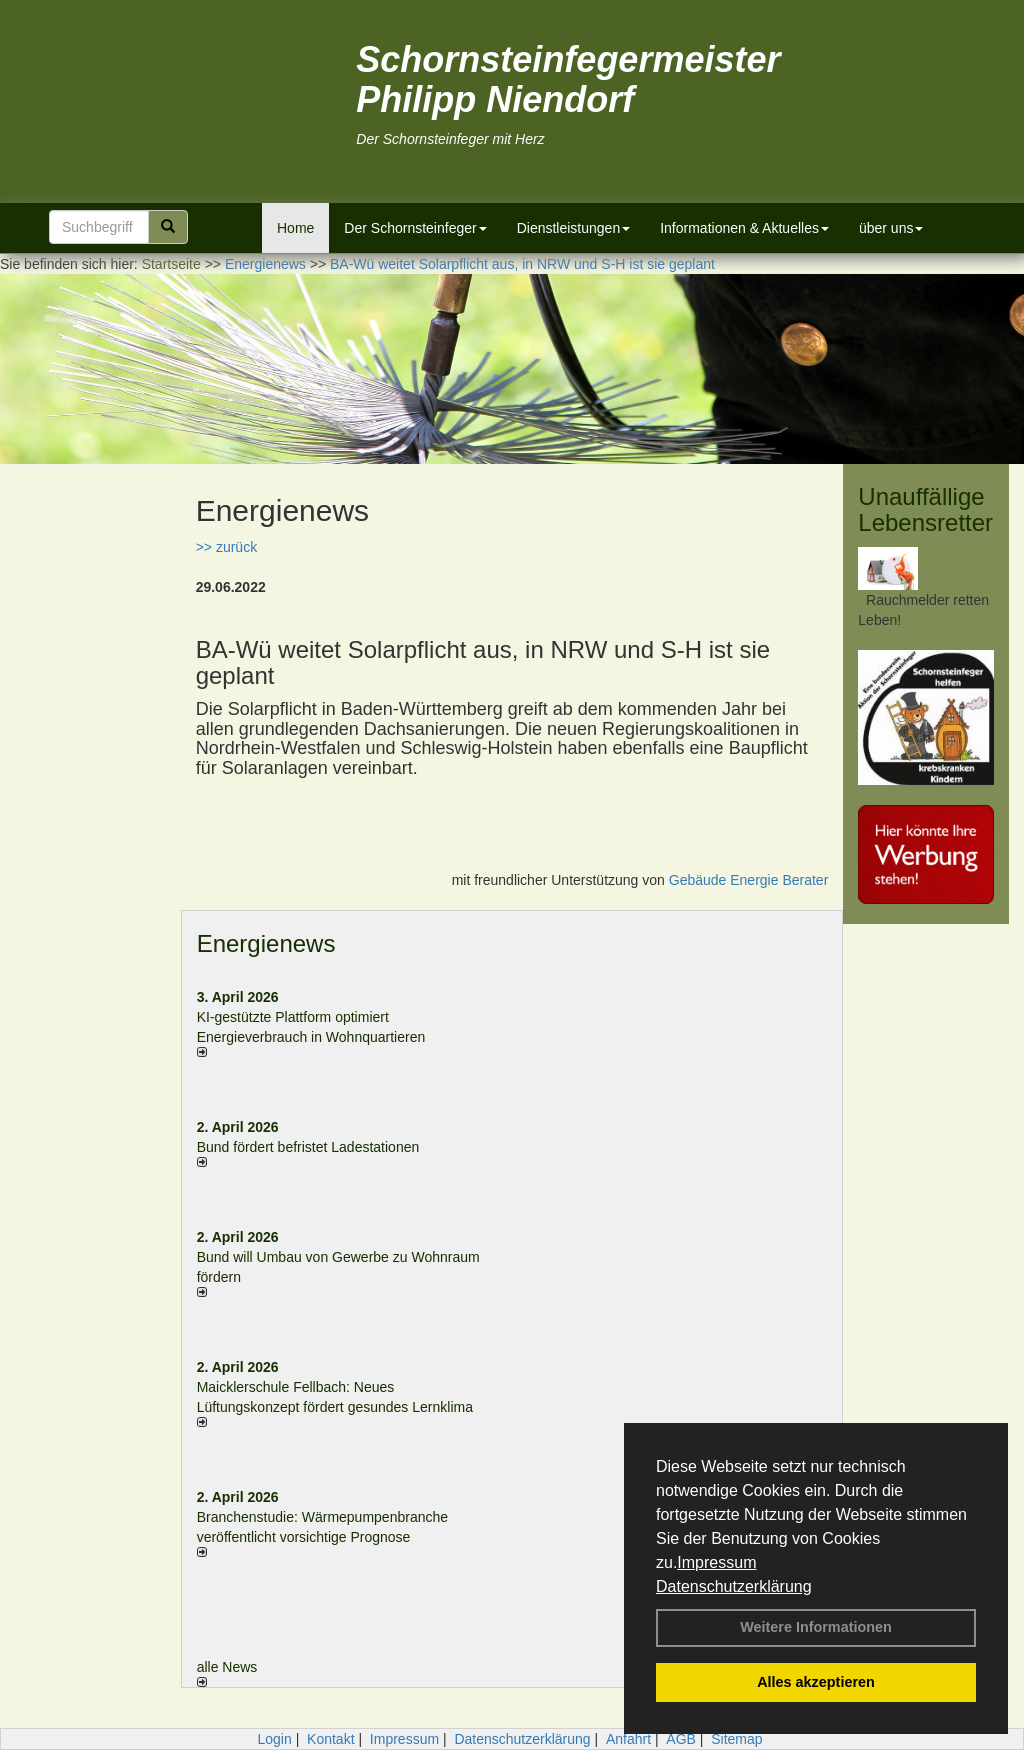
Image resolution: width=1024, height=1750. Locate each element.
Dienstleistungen (574, 228)
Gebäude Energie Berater (749, 880)
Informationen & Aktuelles (744, 228)
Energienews (266, 943)
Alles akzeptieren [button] (816, 1682)
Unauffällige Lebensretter (925, 509)
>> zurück (226, 547)
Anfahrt (628, 1739)
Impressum (716, 1562)
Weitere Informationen (816, 1627)
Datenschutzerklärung (734, 1586)
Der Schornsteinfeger (415, 228)
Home (295, 228)
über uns (891, 228)
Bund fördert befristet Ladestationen (308, 1147)
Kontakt (330, 1739)
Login (274, 1739)
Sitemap (736, 1739)
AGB (681, 1739)
